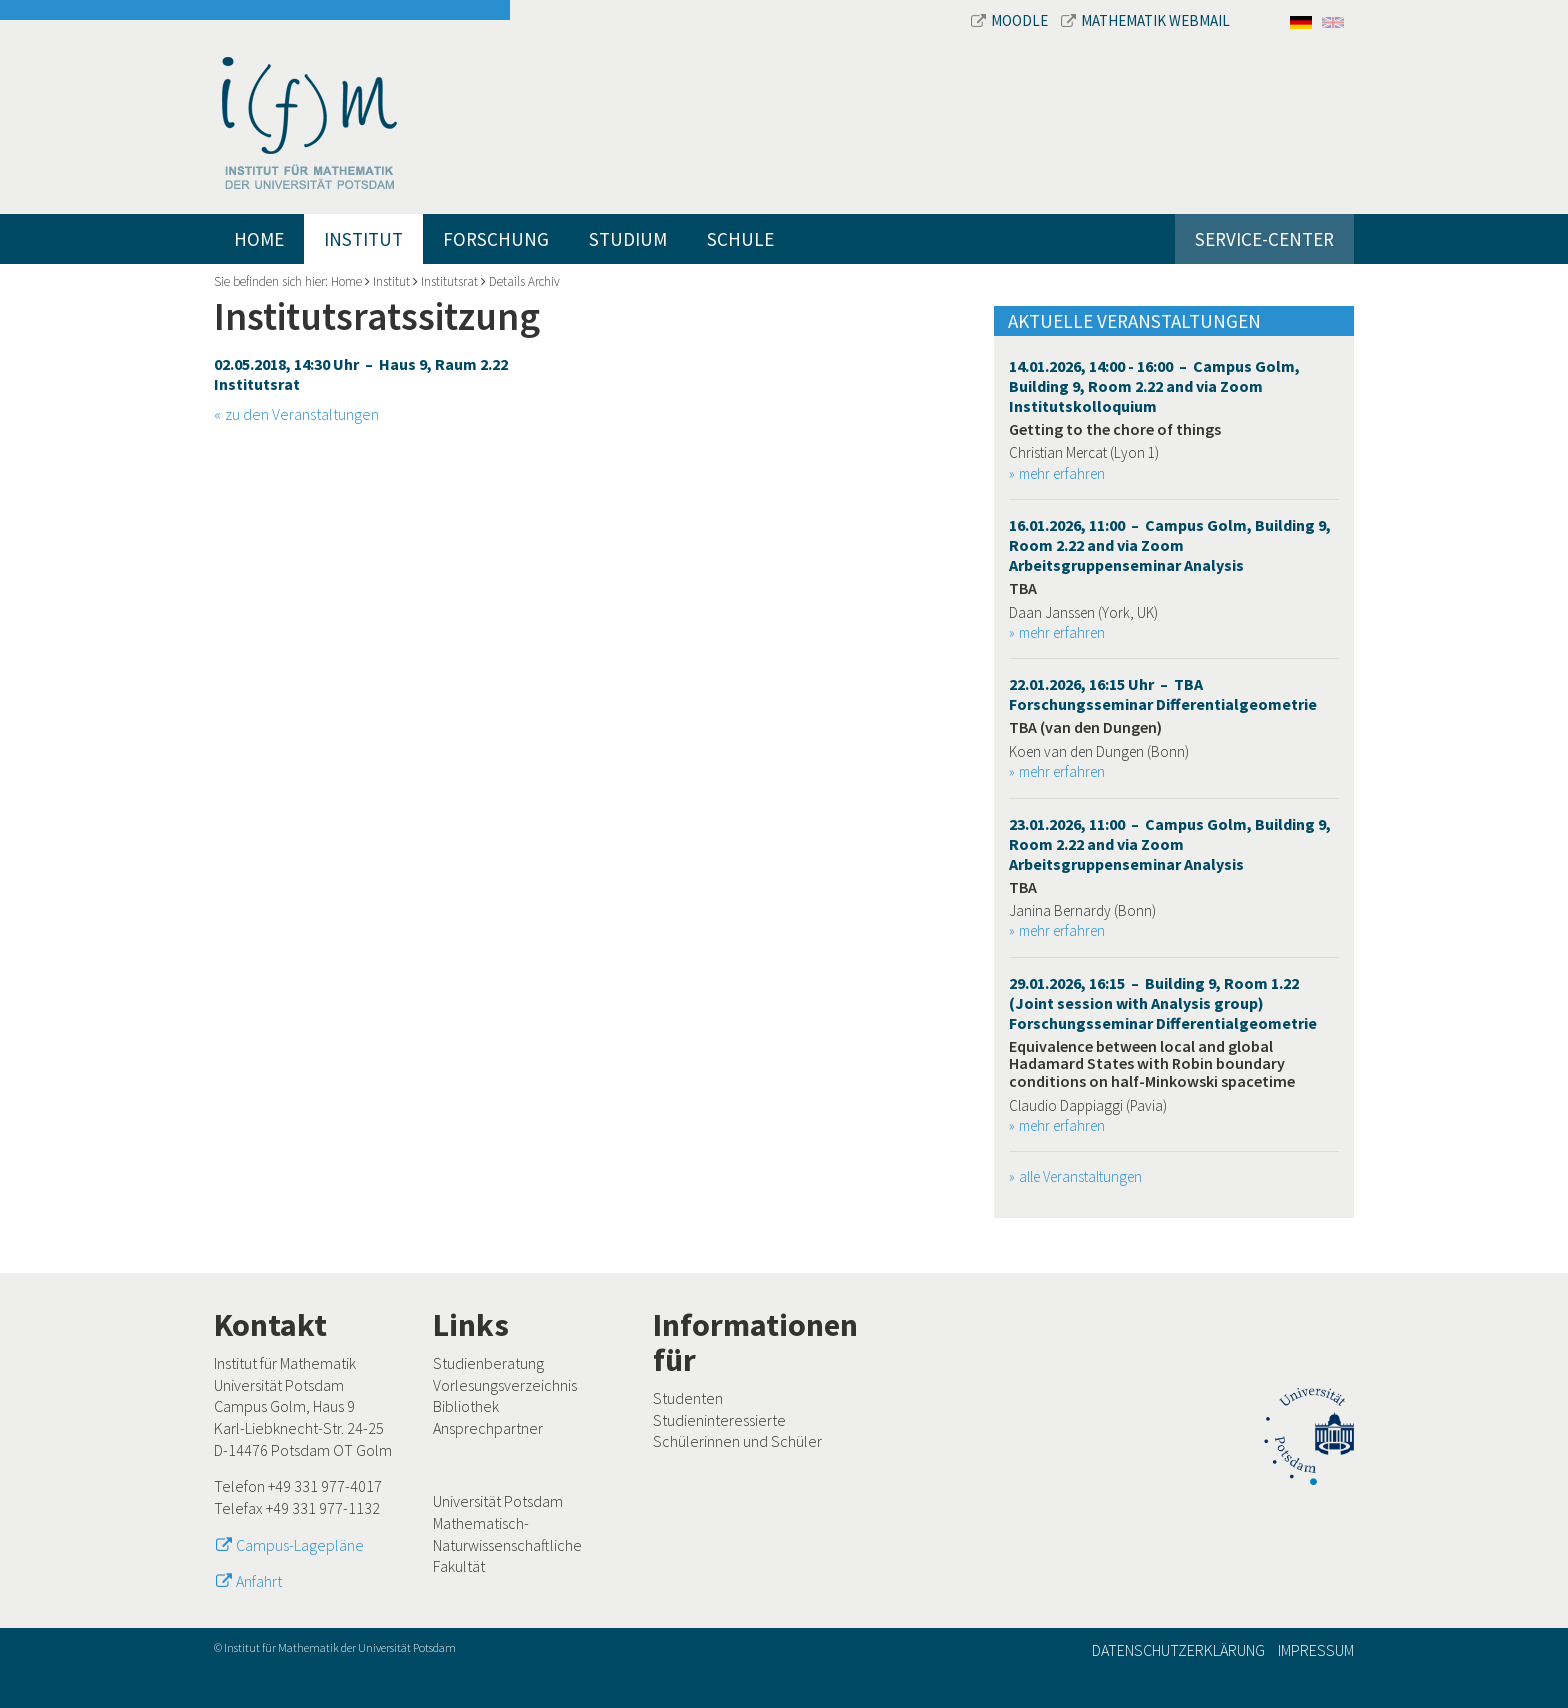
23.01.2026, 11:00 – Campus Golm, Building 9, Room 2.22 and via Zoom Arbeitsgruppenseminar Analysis (1170, 844)
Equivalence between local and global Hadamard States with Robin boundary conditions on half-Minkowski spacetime (1152, 1063)
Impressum (1316, 1650)
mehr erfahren (1062, 473)
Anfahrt (259, 1581)
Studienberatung (488, 1363)
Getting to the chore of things (1115, 429)
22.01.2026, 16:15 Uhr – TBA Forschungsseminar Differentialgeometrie (1163, 694)
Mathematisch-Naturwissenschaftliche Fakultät (507, 1544)
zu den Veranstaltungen (302, 414)
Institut (363, 239)
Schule (740, 239)
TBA (1023, 588)
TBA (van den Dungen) (1085, 727)
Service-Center (1264, 239)
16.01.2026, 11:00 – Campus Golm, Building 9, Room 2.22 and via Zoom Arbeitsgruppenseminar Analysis (1170, 545)
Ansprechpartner (488, 1428)
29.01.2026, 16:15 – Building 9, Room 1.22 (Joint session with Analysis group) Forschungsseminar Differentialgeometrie (1163, 1003)
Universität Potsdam (498, 1501)
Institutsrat (449, 281)
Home (259, 239)
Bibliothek (466, 1406)
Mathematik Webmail (1145, 20)
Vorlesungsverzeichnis (505, 1385)
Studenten (688, 1398)
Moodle (1011, 20)
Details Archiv (524, 281)
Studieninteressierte (719, 1420)
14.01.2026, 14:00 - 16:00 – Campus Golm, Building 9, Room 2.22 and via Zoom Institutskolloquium (1154, 386)
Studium (628, 239)
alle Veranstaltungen (1080, 1176)
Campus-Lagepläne (300, 1545)
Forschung (496, 239)
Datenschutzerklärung (1178, 1650)
